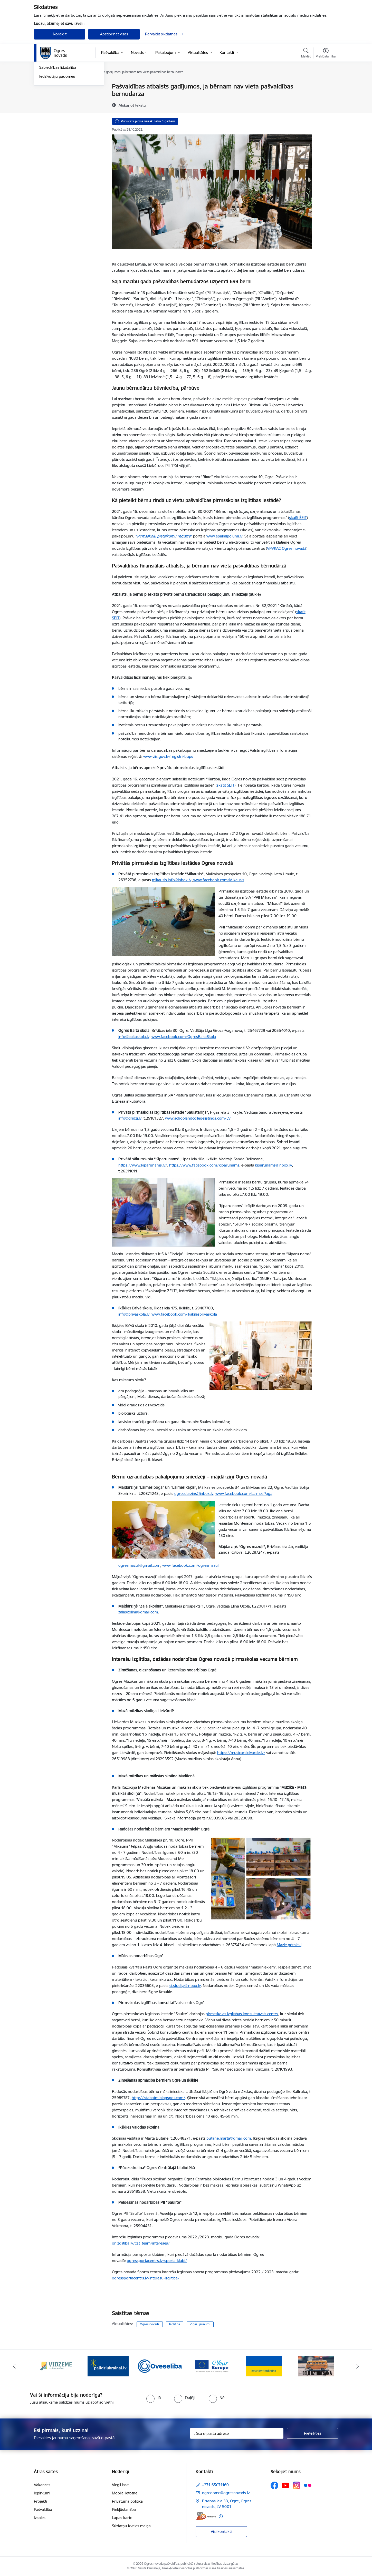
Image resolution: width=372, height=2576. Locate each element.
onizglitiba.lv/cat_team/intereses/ (141, 2243)
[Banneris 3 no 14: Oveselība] (160, 2365)
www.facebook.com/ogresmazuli (190, 1565)
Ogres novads (149, 2324)
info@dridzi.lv (129, 1118)
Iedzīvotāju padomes (57, 131)
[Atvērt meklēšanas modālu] (306, 53)
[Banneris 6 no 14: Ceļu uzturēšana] (316, 2365)
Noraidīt (59, 34)
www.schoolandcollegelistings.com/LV (198, 1118)
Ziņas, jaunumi (200, 2324)
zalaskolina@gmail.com (138, 1612)
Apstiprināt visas (114, 34)
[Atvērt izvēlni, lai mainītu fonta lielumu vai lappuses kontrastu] (325, 53)
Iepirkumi (42, 2493)
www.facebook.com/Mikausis (218, 879)
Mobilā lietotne (124, 2493)
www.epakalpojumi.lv (224, 536)
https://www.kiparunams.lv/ (142, 1165)
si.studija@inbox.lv (185, 1985)
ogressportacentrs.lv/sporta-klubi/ (157, 2260)
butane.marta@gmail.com (228, 2138)
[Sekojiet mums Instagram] (296, 2485)
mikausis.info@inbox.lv (171, 879)
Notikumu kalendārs (56, 86)
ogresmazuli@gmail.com (139, 1565)
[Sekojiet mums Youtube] (285, 2485)
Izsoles (39, 2517)
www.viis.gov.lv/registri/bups (168, 756)
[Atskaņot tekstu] (132, 105)
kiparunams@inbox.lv (273, 1165)
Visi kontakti (221, 2531)
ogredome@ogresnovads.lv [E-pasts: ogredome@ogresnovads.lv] (226, 2492)
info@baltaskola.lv (133, 1036)
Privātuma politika (127, 2501)
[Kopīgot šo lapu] (325, 97)
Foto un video (51, 104)
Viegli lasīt (120, 2484)
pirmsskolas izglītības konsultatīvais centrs (242, 2013)
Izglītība (174, 2324)
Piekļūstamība (124, 2509)
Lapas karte (122, 2517)
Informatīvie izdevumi (57, 113)
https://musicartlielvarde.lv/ (241, 1752)
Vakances (42, 2484)
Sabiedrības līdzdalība (57, 122)
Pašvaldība (43, 2509)
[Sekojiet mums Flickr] (307, 2485)
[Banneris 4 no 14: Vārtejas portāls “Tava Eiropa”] (212, 2365)
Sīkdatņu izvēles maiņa (131, 2525)
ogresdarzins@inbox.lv (193, 1493)
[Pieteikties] (312, 2433)
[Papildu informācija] (221, 2516)
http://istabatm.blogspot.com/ (158, 2097)
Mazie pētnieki (289, 1944)
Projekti (40, 2501)
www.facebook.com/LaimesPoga (243, 1493)
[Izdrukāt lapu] (325, 84)
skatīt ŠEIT (298, 517)
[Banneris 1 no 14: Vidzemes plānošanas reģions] (56, 2365)
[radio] (153, 2398)
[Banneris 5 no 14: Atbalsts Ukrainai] (264, 2365)
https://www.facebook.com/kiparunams (204, 1165)
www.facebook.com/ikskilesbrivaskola (184, 1314)
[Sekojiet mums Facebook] (274, 2485)
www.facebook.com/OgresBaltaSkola (183, 1036)
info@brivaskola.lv (133, 1314)
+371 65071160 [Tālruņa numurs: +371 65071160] (215, 2484)
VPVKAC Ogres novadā (286, 548)
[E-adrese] (206, 2516)
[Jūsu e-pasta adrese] (237, 2433)
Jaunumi (46, 95)
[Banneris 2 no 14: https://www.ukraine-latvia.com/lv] (108, 2365)
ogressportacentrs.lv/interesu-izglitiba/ (145, 2278)
